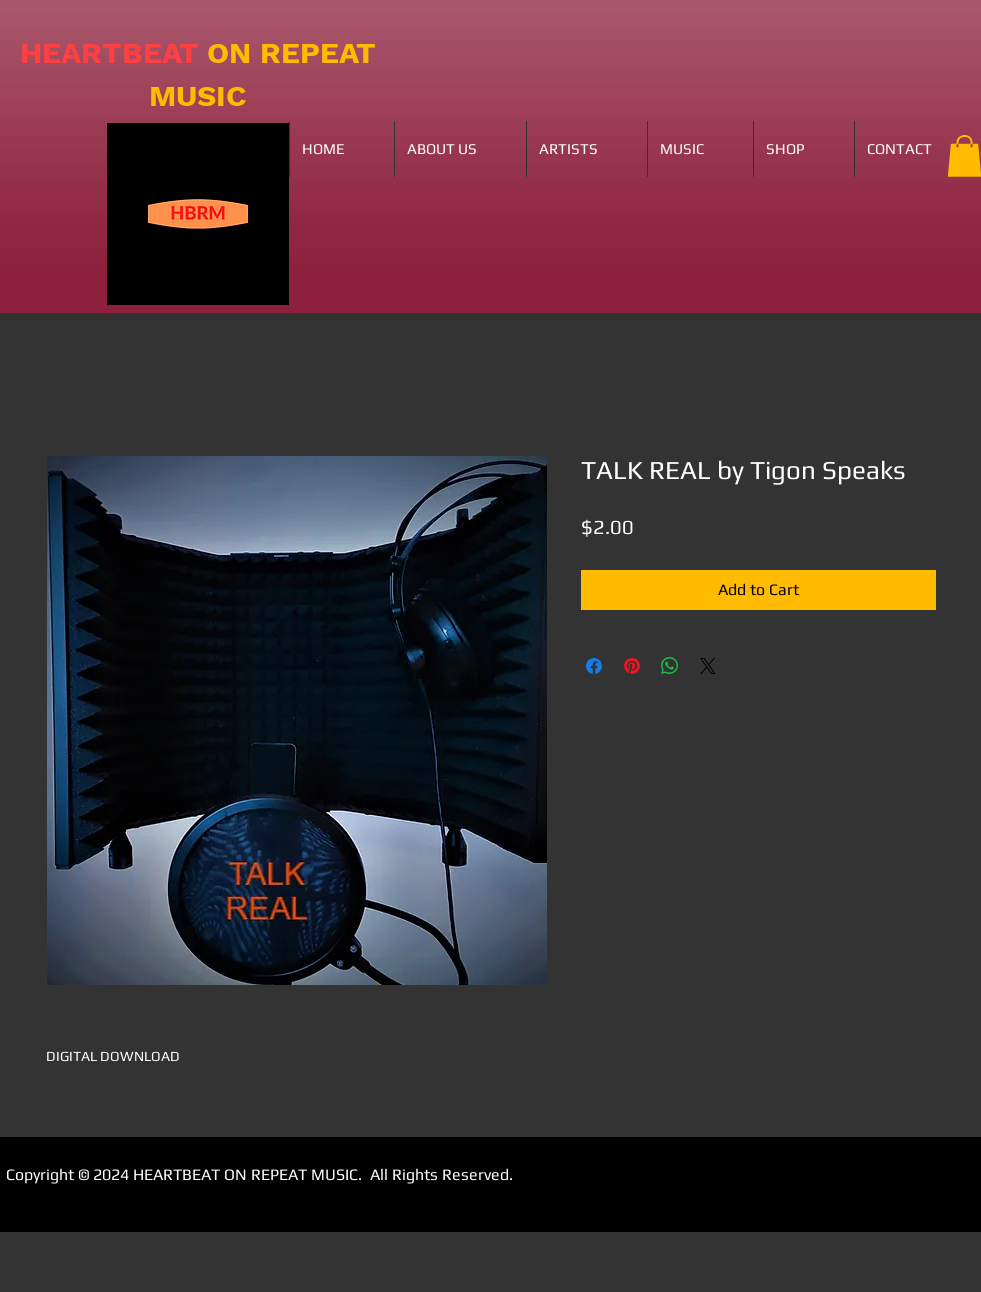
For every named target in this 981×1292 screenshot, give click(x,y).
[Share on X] (708, 666)
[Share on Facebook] (594, 666)
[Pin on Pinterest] (632, 666)
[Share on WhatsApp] (670, 666)
